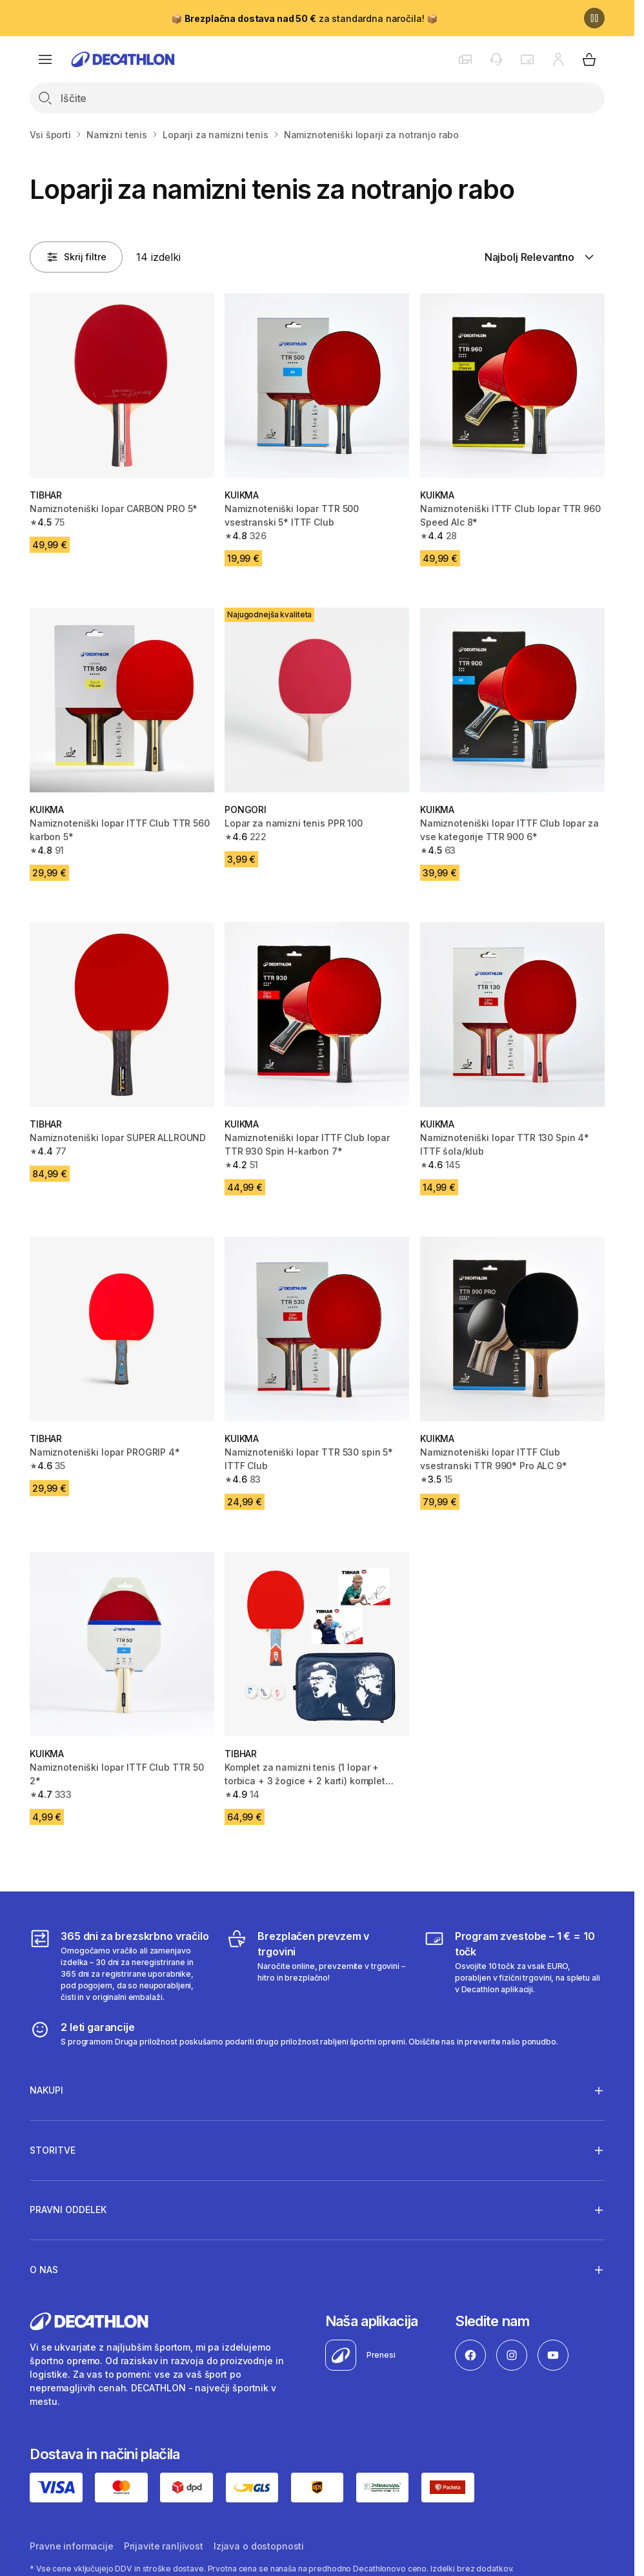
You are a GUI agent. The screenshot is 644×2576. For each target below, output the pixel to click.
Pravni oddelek (68, 2210)
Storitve (52, 2150)
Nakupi (46, 2090)
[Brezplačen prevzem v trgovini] (316, 1965)
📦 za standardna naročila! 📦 (304, 18)
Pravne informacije (71, 2545)
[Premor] (594, 18)
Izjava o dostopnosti (259, 2545)
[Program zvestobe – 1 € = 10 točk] (514, 1965)
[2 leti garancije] (294, 2033)
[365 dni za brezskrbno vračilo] (120, 1965)
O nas (44, 2269)
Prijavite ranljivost (163, 2545)
